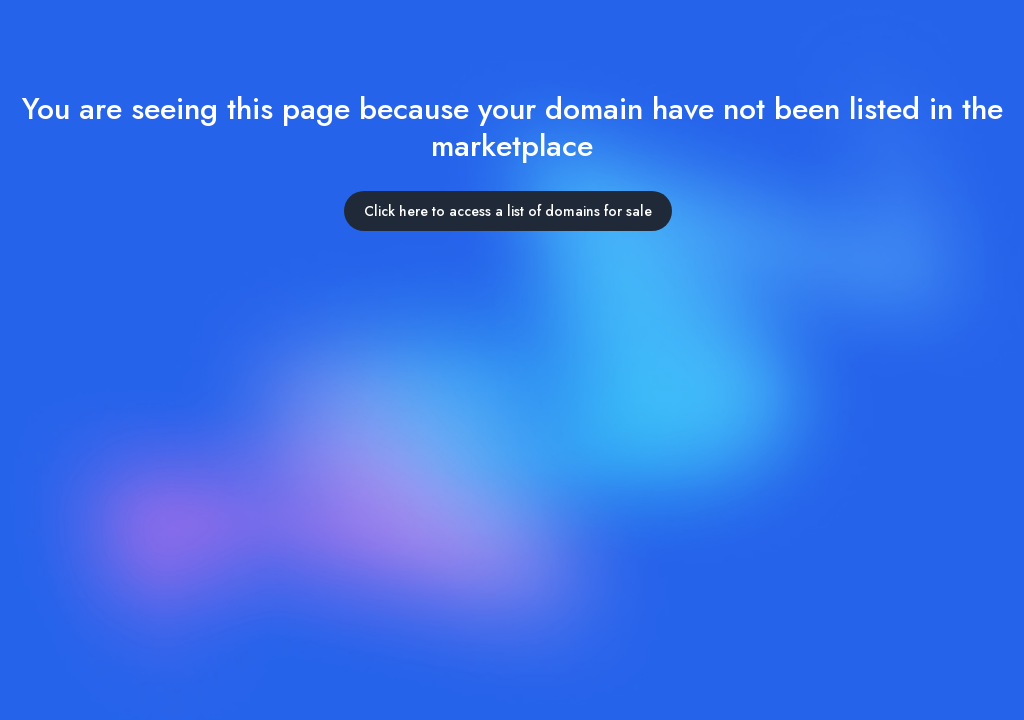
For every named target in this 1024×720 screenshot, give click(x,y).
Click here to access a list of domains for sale (508, 211)
